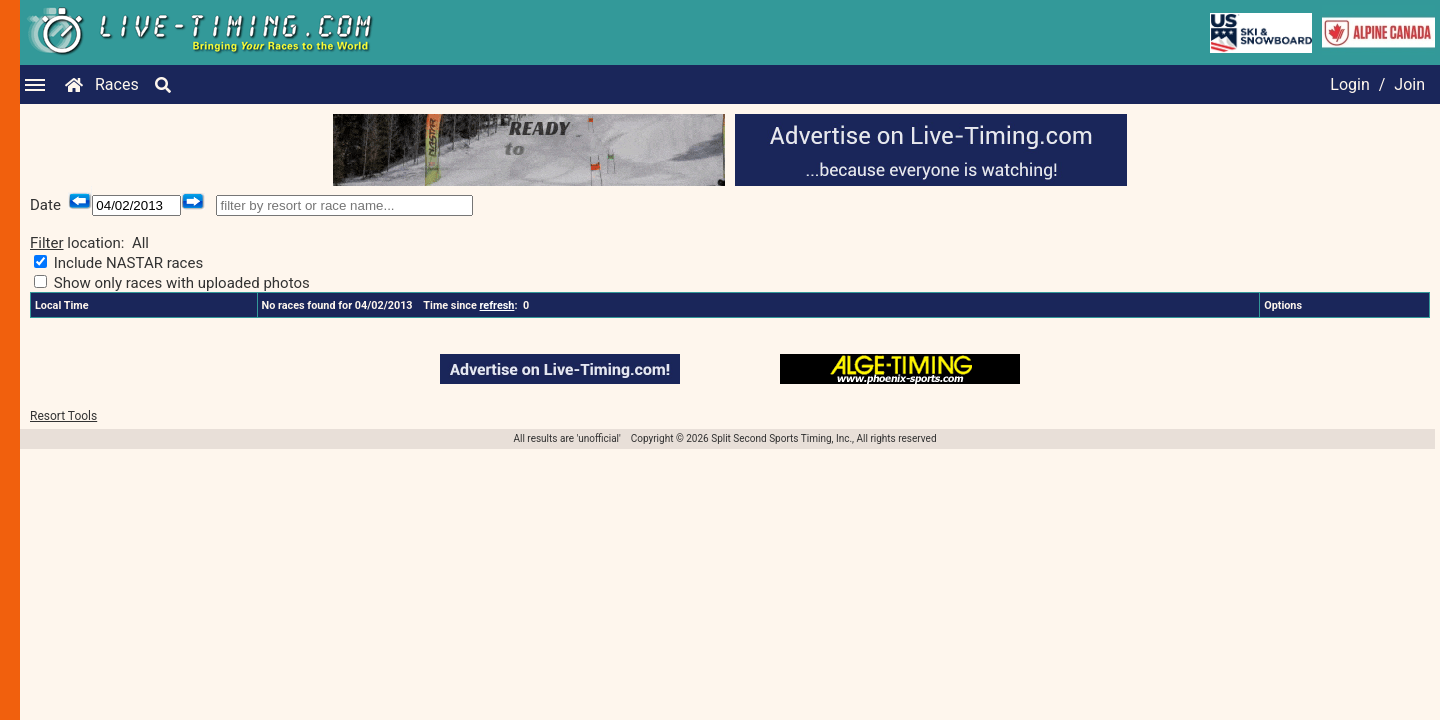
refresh (497, 305)
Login (1349, 84)
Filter (47, 243)
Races (117, 84)
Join (1409, 84)
